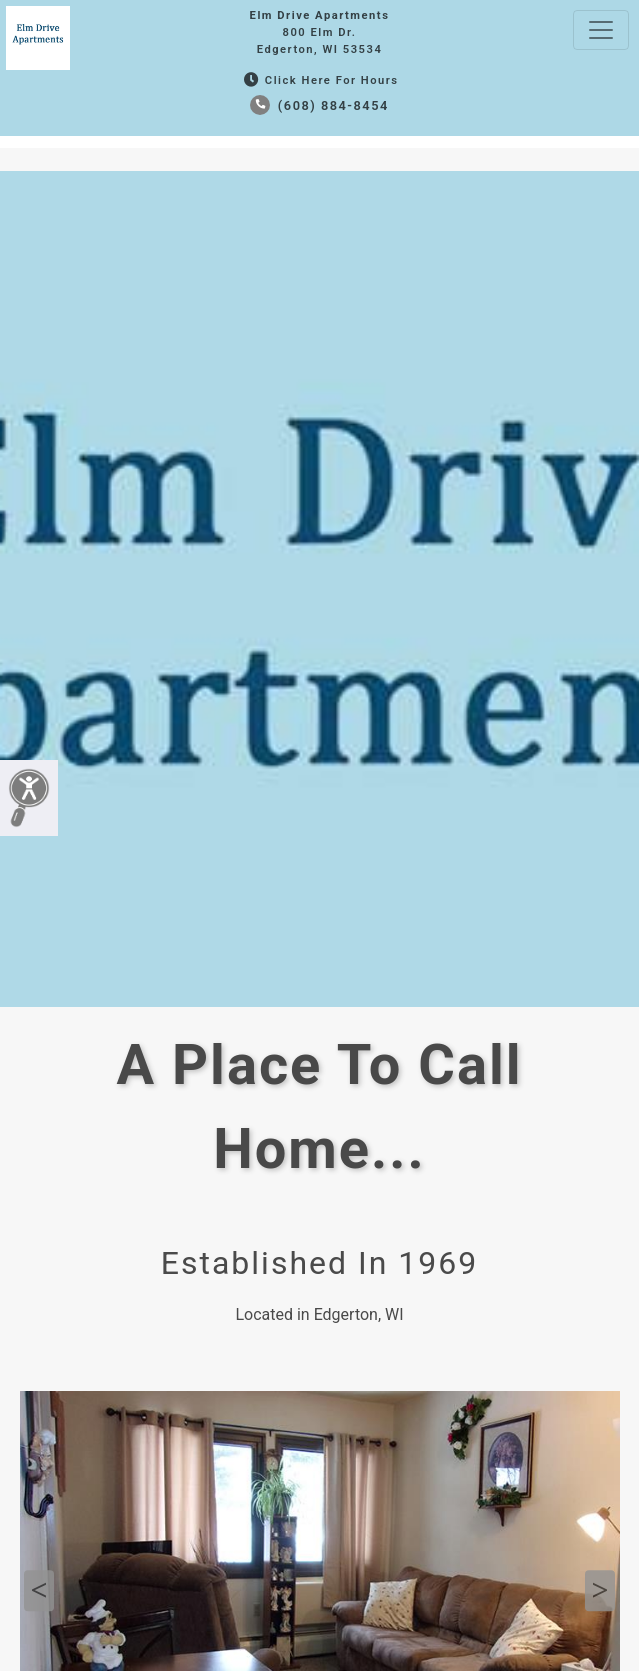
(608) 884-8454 (319, 105)
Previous (39, 1591)
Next (600, 1591)
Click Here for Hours (319, 80)
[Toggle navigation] (601, 30)
